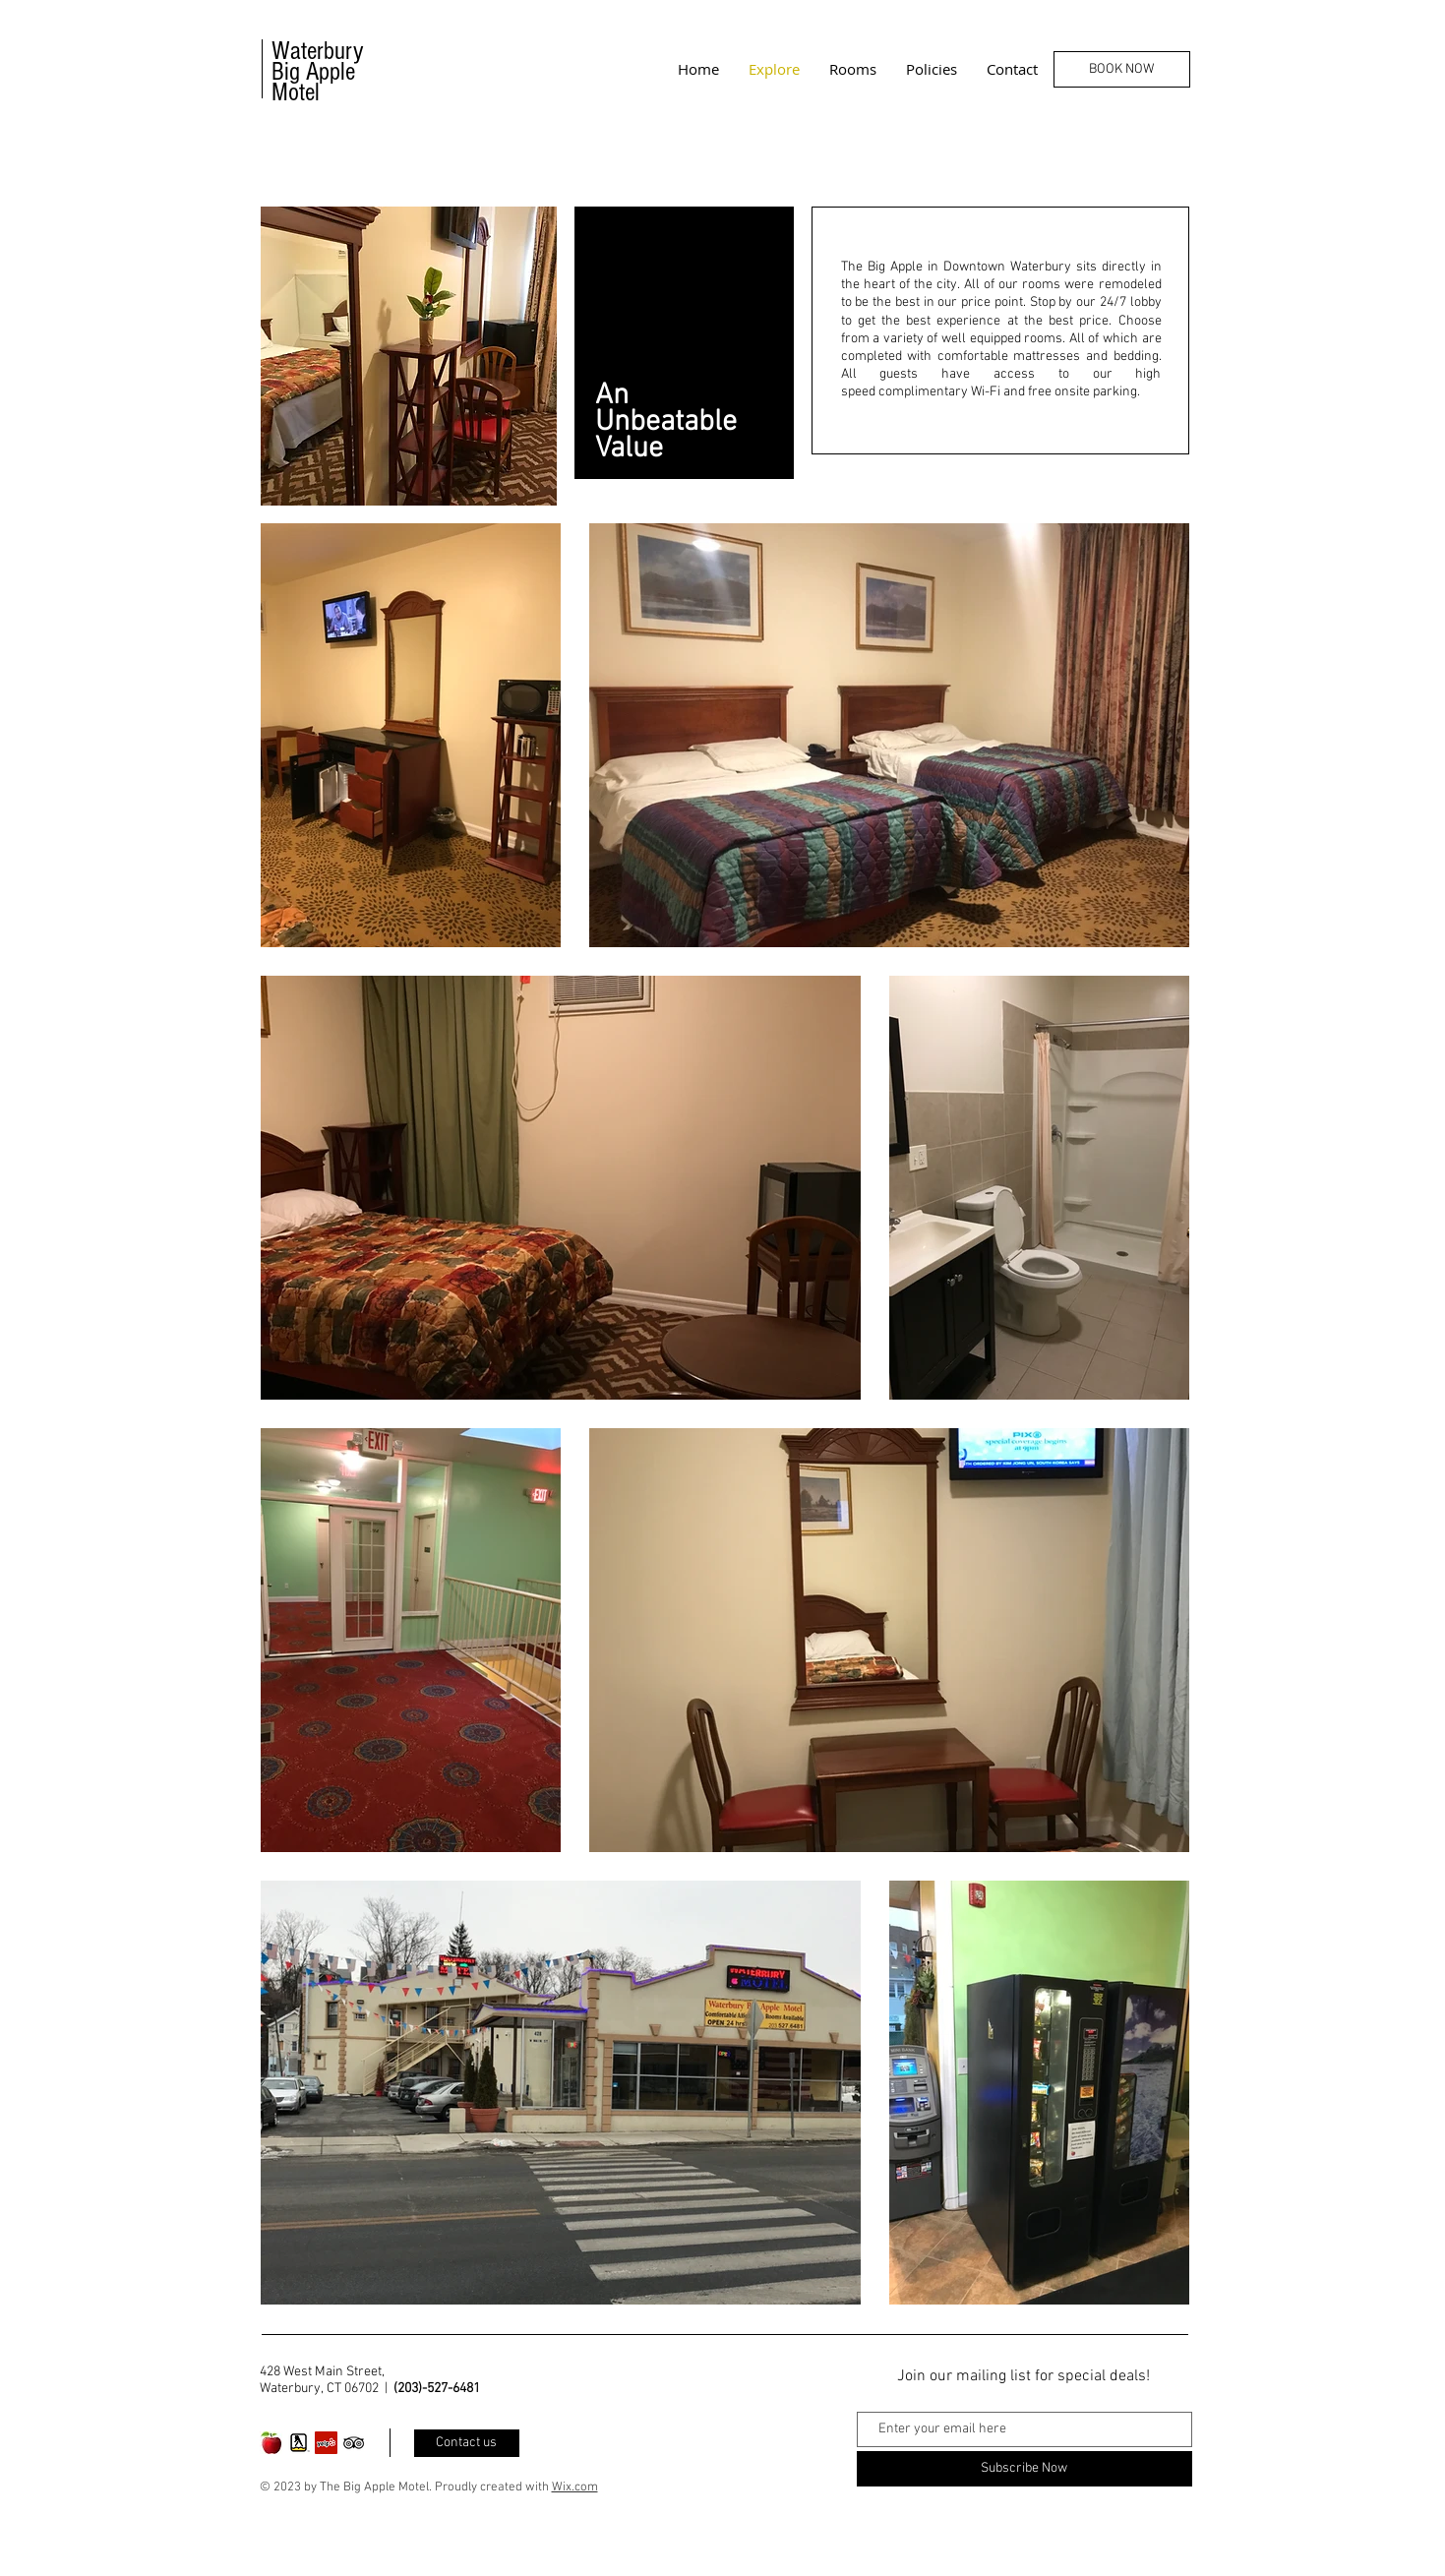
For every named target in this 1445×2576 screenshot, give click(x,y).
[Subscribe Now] (1024, 2468)
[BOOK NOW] (1122, 69)
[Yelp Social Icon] (326, 2442)
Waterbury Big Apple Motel (317, 71)
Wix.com (575, 2487)
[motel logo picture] (271, 2442)
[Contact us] (466, 2443)
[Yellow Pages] (298, 2442)
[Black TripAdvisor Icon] (353, 2442)
